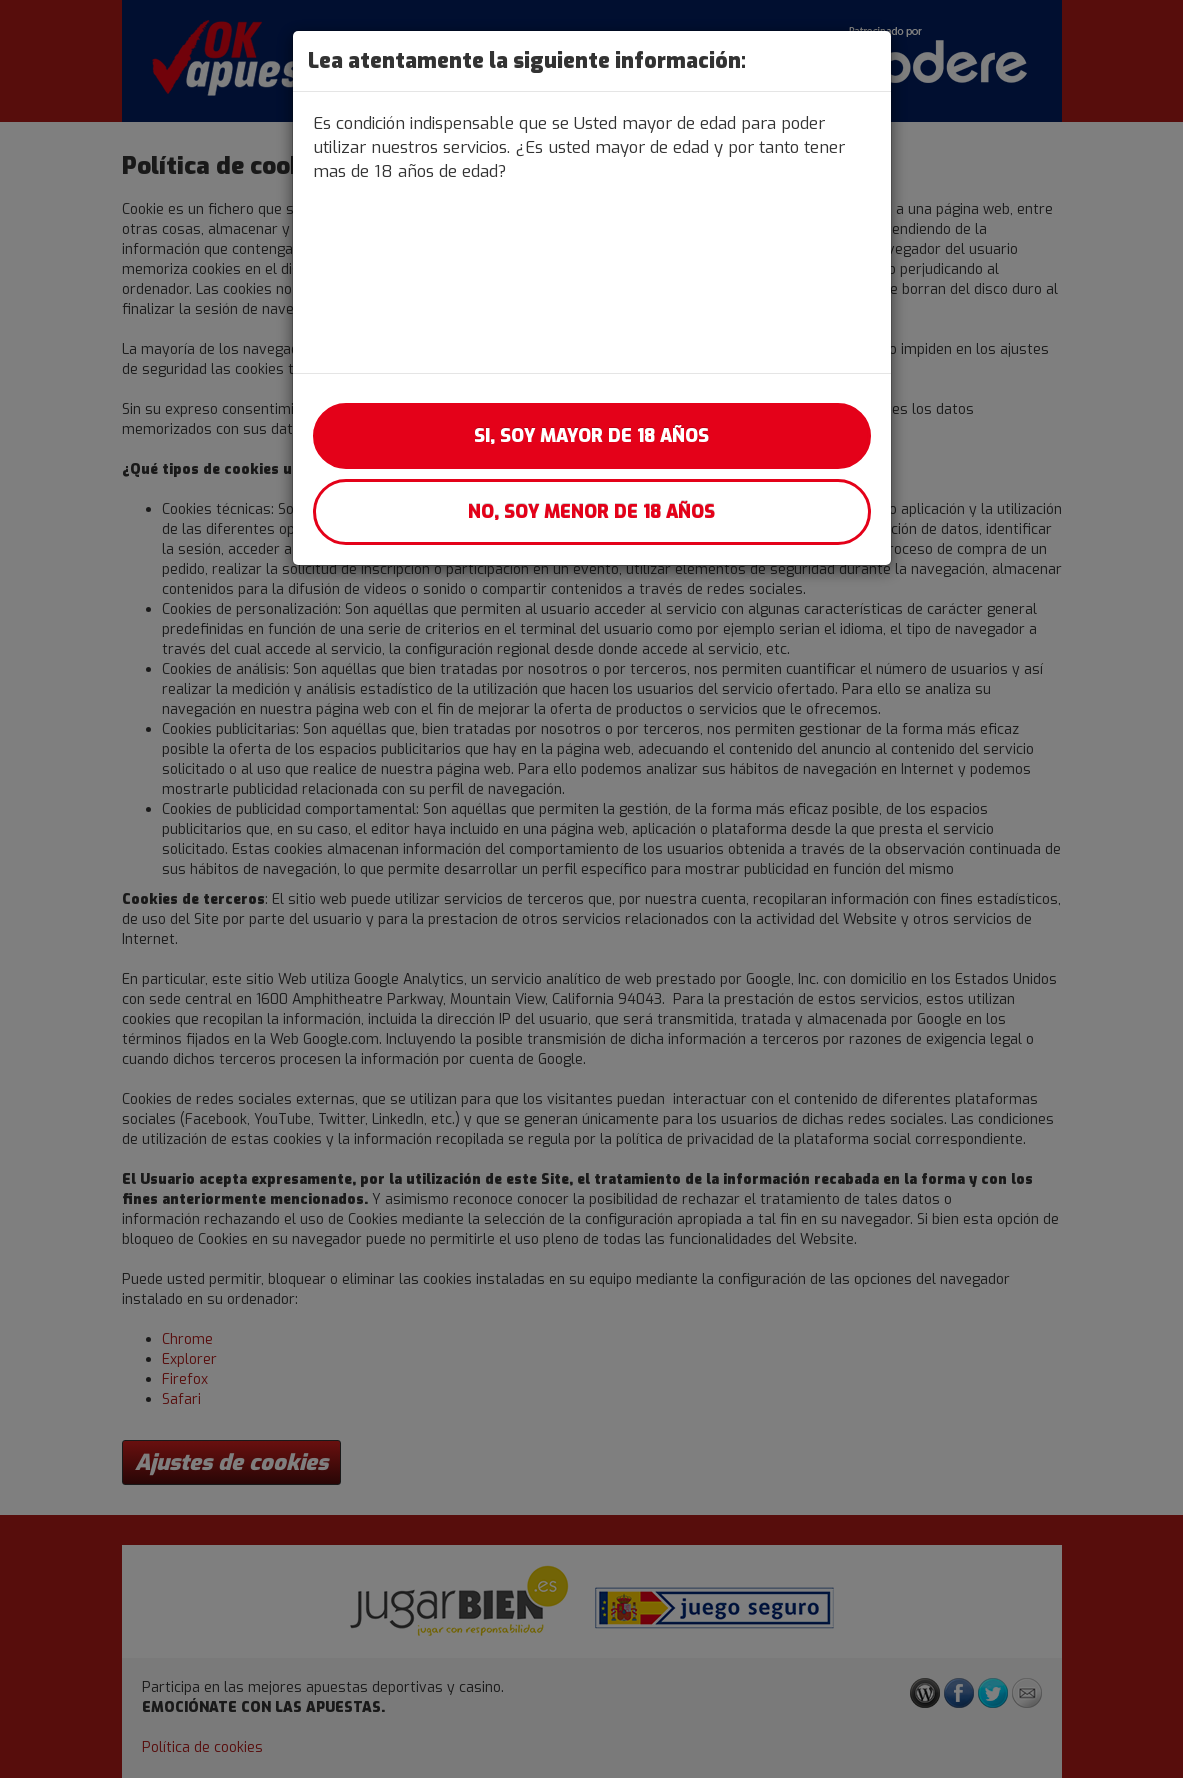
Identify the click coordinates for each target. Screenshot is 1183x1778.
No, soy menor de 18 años (591, 512)
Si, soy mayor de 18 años (591, 436)
